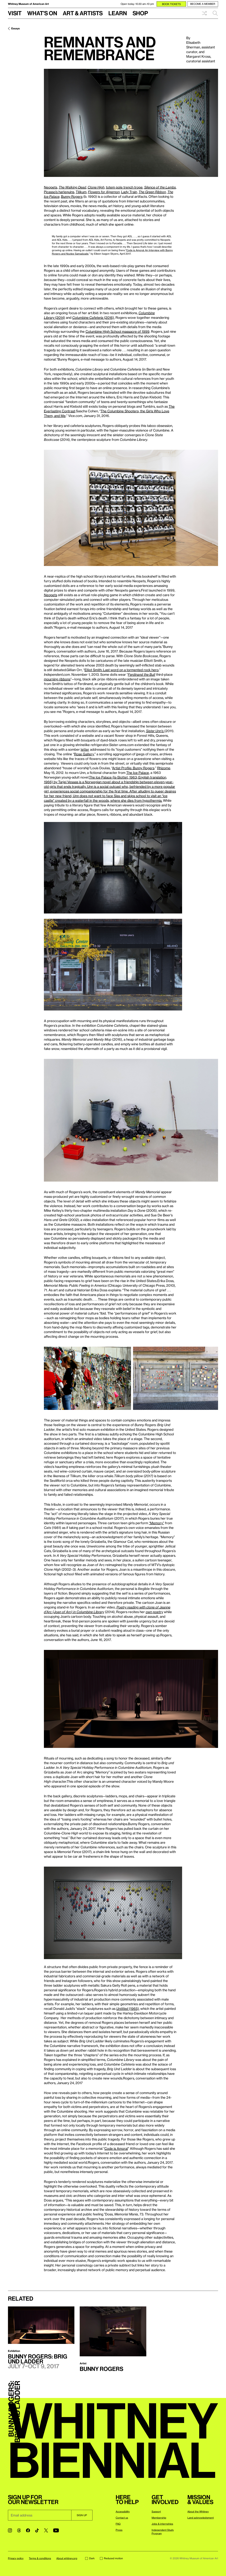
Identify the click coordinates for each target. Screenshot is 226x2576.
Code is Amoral (116, 2148)
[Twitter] (46, 2530)
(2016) (109, 317)
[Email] (39, 2515)
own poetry (154, 1612)
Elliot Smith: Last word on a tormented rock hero (122, 670)
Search (215, 13)
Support (156, 2511)
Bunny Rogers (72, 196)
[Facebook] (28, 2530)
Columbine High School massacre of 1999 (117, 331)
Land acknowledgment (200, 2517)
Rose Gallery (84, 754)
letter (85, 749)
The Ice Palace (137, 773)
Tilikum (81, 192)
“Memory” (156, 1523)
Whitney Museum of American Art (28, 3)
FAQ (118, 2523)
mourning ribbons (57, 679)
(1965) (127, 2009)
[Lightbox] (131, 123)
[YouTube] (56, 2530)
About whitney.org (66, 2558)
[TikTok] (37, 2530)
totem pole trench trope (124, 187)
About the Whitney (198, 2511)
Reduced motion (111, 2558)
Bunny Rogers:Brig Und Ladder (14, 2412)
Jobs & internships (162, 2523)
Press (119, 2529)
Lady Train (129, 192)
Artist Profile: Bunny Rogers (133, 768)
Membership (159, 2517)
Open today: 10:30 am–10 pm (137, 3)
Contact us (122, 2517)
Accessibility (123, 2511)
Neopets (50, 187)
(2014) (60, 317)
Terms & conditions (40, 2558)
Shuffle (204, 13)
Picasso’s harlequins (59, 192)
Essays (15, 28)
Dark (90, 2558)
